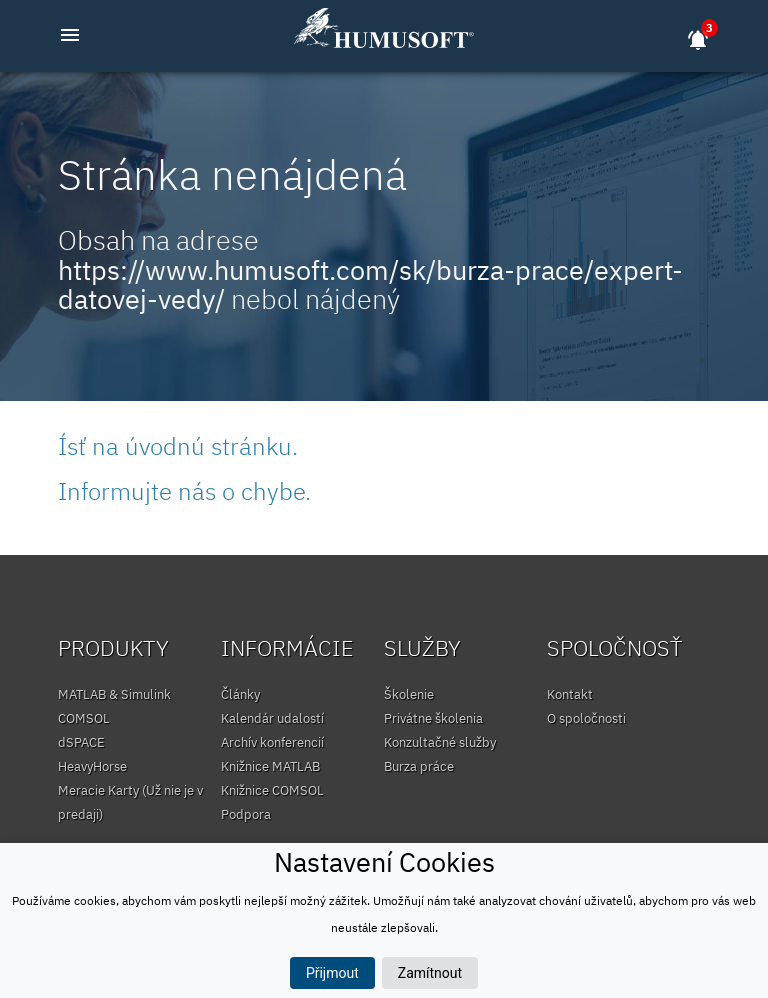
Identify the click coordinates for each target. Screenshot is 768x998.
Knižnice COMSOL (272, 790)
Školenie (409, 694)
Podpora (246, 814)
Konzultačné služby (440, 742)
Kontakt (570, 694)
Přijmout (332, 973)
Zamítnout (430, 973)
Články (240, 694)
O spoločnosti (586, 718)
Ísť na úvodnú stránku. (178, 446)
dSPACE (81, 742)
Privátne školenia (433, 718)
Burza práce (419, 766)
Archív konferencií (272, 742)
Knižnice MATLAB (270, 766)
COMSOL (84, 718)
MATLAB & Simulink (114, 694)
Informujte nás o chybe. (184, 491)
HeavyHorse (92, 766)
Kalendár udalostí (272, 718)
